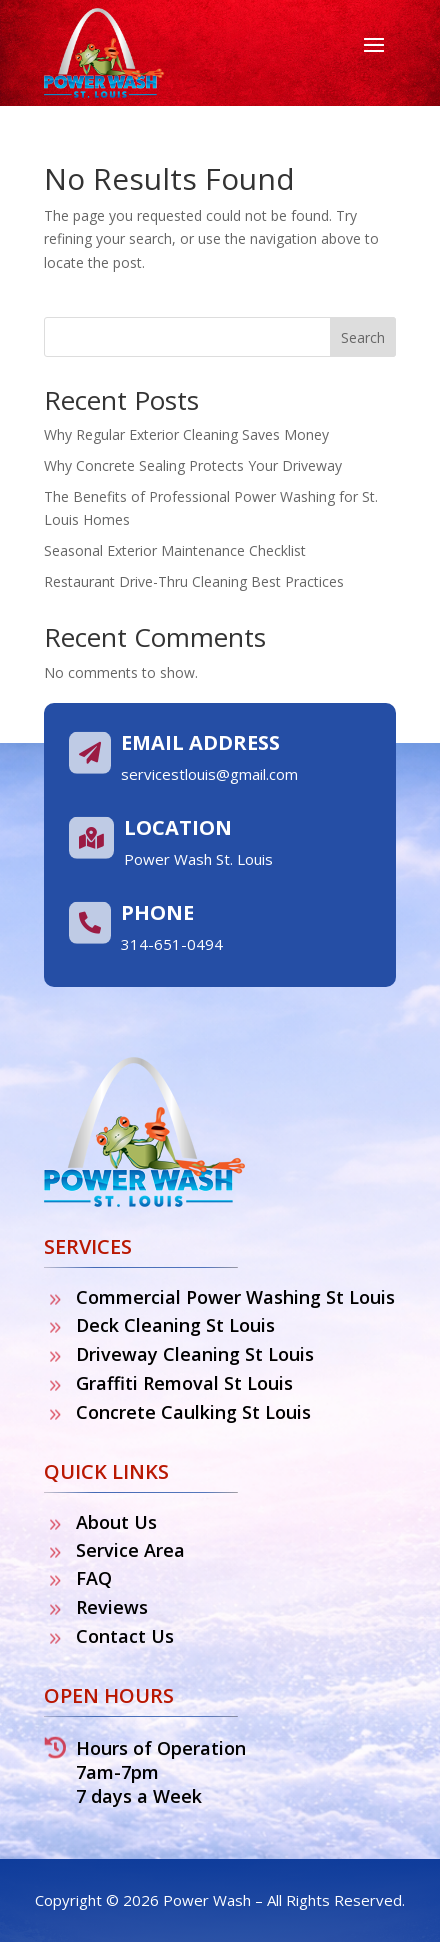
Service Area (130, 1550)
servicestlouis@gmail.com (209, 774)
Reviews (112, 1607)
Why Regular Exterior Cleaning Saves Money (186, 434)
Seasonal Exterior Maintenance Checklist (175, 550)
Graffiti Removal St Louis (184, 1383)
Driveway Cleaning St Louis (195, 1354)
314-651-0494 (172, 944)
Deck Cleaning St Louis (175, 1325)
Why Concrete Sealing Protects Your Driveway (193, 465)
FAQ (94, 1578)
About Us (116, 1522)
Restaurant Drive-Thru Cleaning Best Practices (194, 581)
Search (363, 337)
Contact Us (125, 1636)
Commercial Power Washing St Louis (235, 1297)
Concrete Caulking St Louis (193, 1412)
